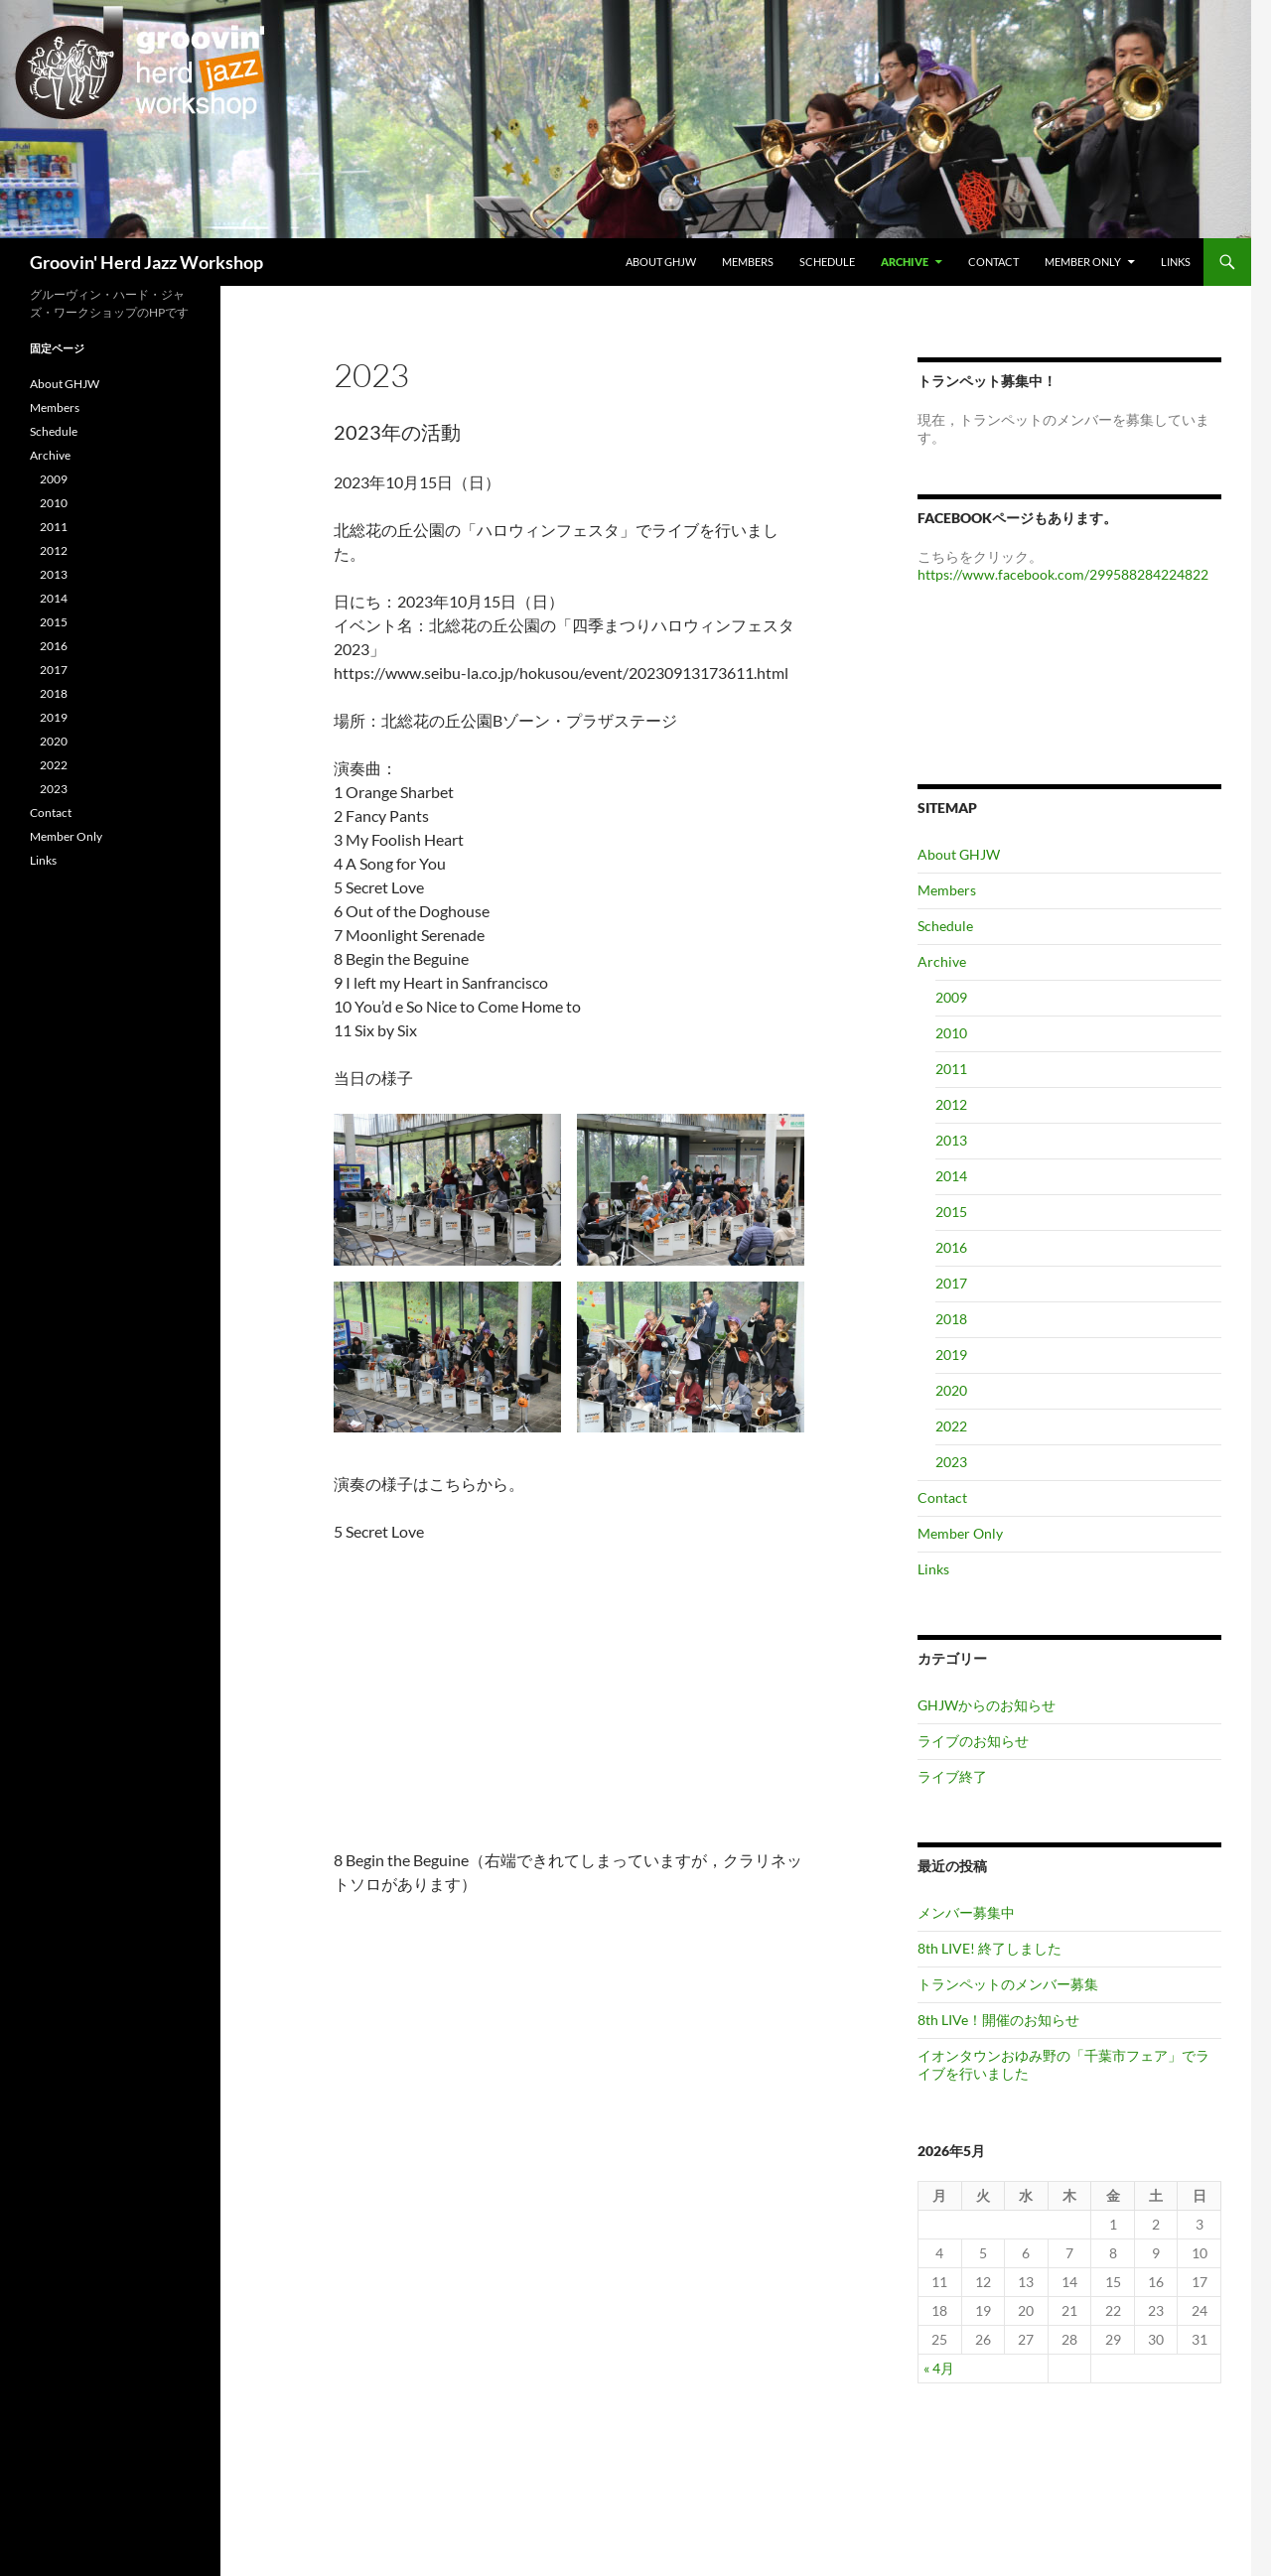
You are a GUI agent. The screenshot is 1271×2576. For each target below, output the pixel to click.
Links (1176, 261)
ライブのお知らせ (973, 1740)
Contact (993, 261)
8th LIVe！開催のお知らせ (998, 2019)
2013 (951, 1140)
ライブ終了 (952, 1776)
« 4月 (938, 2368)
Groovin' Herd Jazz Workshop (146, 262)
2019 (951, 1354)
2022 (951, 1426)
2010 (951, 1032)
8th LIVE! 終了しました (989, 1948)
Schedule (827, 261)
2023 (951, 1461)
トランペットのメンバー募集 (1008, 1983)
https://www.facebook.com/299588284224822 (1063, 574)
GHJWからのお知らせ (987, 1704)
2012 (951, 1104)
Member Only (1083, 261)
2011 (951, 1068)
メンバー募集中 (966, 1912)
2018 (951, 1318)
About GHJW (661, 261)
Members (748, 261)
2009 (951, 997)
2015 (951, 1211)
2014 (951, 1175)
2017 (951, 1283)
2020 (951, 1390)
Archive (904, 261)
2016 (951, 1247)
